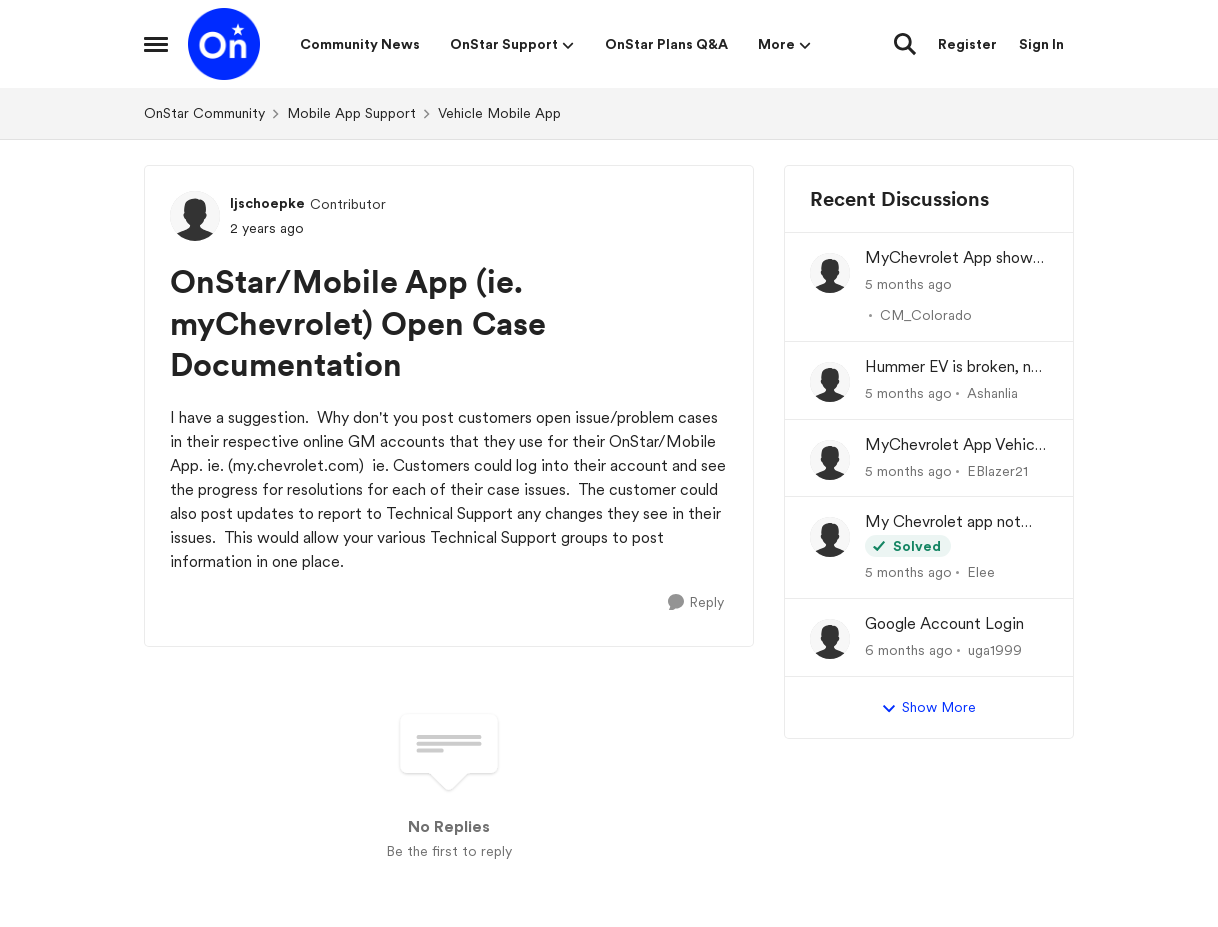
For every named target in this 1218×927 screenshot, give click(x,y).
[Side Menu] (156, 44)
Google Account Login (944, 623)
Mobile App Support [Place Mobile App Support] (351, 113)
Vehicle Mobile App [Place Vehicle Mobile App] (499, 113)
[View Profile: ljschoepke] (195, 216)
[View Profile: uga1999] (830, 639)
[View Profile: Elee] (830, 537)
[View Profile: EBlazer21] (830, 460)
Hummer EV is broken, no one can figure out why (952, 367)
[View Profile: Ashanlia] (830, 382)
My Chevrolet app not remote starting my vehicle (943, 522)
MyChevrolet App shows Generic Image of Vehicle (954, 258)
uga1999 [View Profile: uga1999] (995, 650)
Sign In (1041, 44)
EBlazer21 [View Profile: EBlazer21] (997, 470)
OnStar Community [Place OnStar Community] (204, 113)
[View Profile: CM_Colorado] (830, 273)
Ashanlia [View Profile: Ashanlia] (992, 393)
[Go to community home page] (224, 44)
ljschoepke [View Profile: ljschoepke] (267, 203)
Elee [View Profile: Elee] (981, 572)
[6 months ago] (909, 650)
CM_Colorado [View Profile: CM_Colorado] (926, 315)
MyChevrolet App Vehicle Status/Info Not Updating (956, 445)
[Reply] (696, 602)
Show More (928, 708)
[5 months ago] (908, 284)
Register (967, 44)
